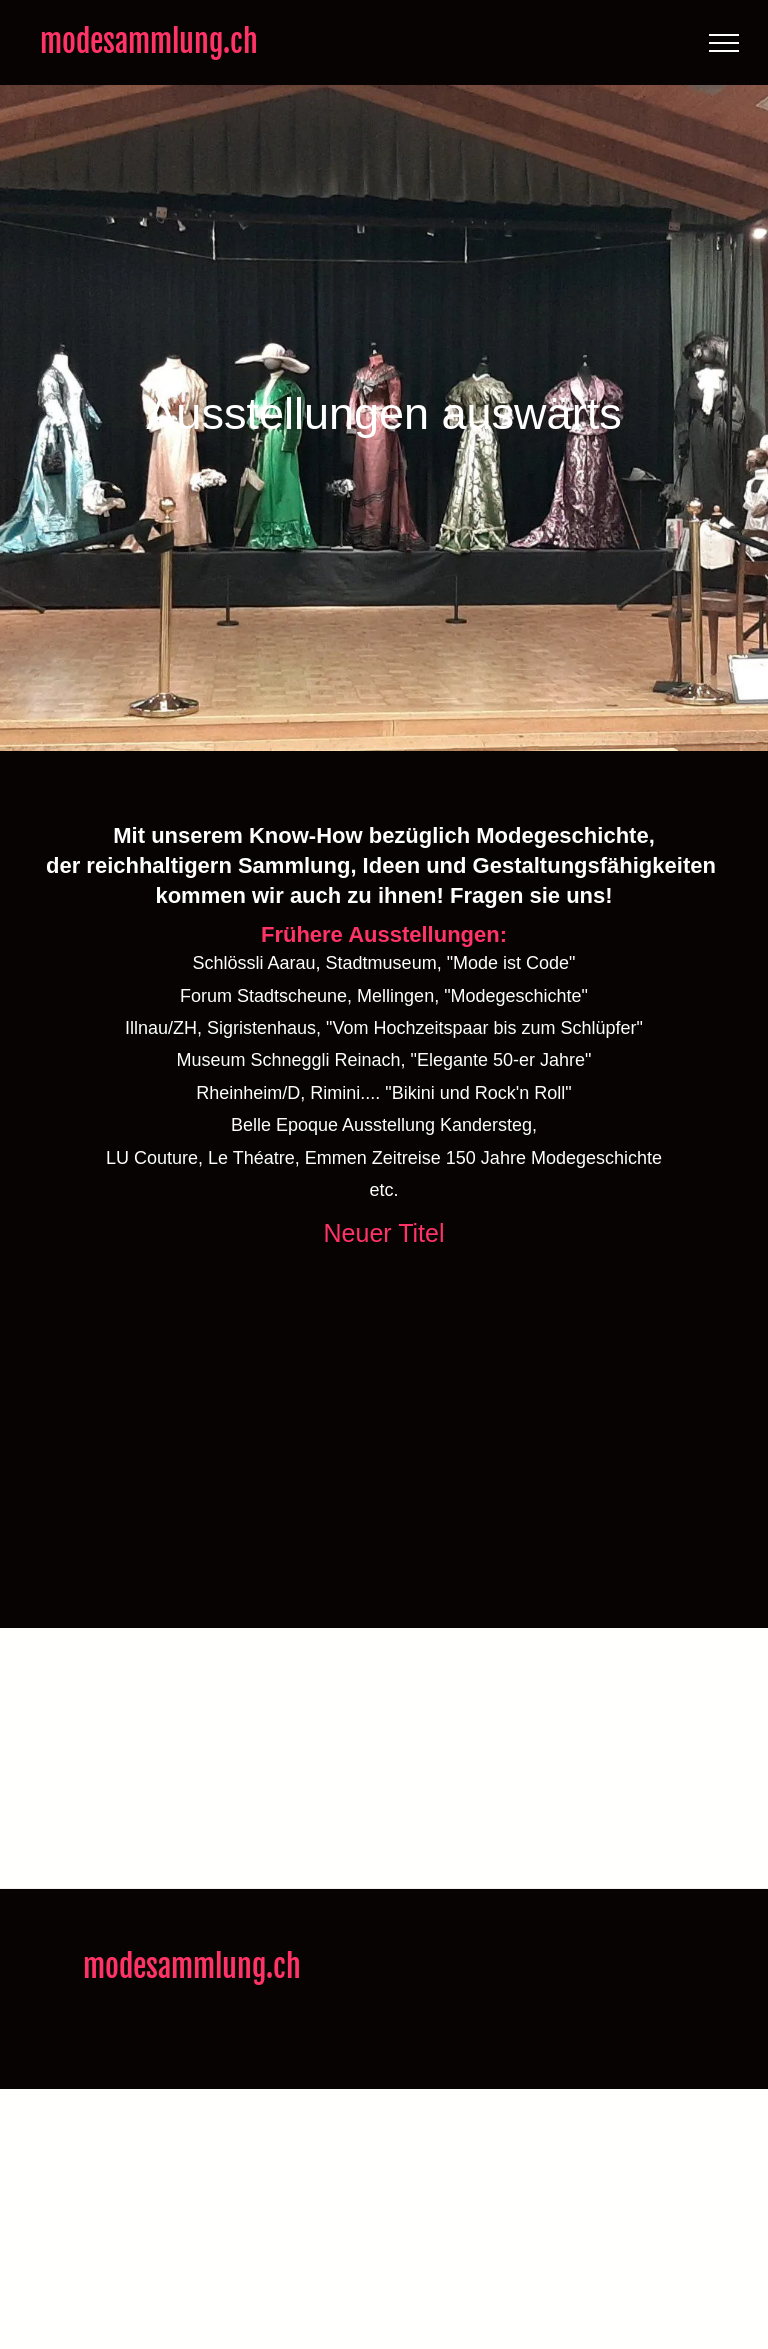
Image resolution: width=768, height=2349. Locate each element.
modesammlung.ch (149, 41)
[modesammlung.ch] (113, 1403)
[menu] (724, 43)
